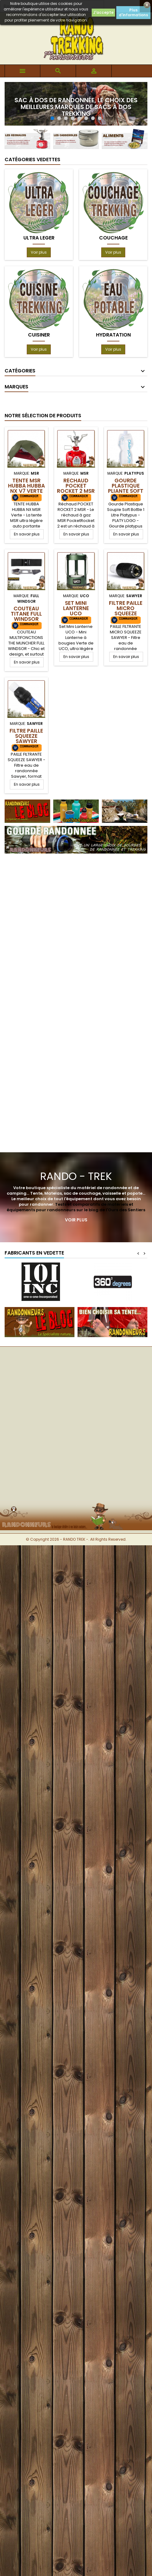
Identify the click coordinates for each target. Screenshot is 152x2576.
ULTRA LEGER (38, 237)
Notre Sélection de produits (43, 415)
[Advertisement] (73, 927)
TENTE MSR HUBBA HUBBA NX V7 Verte (26, 486)
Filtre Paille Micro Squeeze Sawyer (125, 610)
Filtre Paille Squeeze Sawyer (26, 736)
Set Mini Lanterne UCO (76, 608)
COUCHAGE (113, 237)
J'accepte (103, 12)
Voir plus (39, 252)
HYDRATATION (113, 335)
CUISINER (39, 335)
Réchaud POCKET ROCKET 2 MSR (76, 486)
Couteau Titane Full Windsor (26, 614)
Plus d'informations (133, 12)
